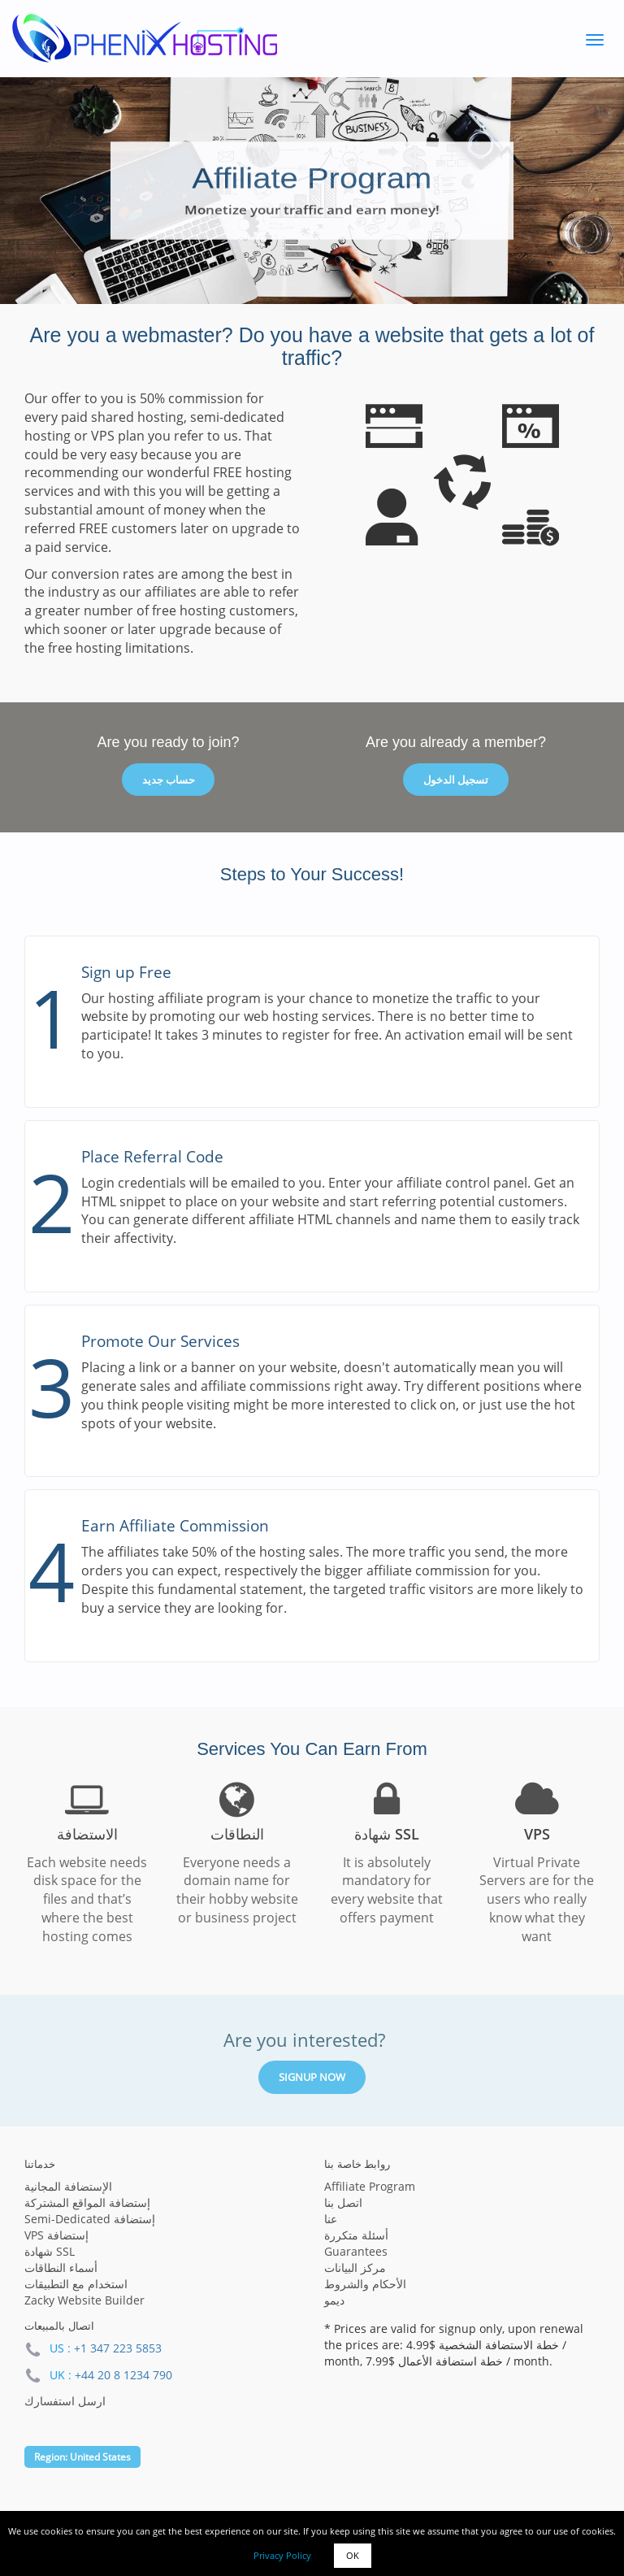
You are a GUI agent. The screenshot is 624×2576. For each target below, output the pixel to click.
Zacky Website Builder (84, 2300)
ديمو (334, 2300)
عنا (330, 2218)
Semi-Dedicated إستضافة (89, 2218)
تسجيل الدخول (455, 779)
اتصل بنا (343, 2202)
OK (352, 2555)
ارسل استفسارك (65, 2401)
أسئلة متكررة (356, 2235)
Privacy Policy (282, 2555)
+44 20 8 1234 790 (123, 2375)
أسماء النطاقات (61, 2267)
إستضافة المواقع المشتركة (87, 2202)
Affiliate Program (369, 2186)
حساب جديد (168, 779)
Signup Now (312, 2077)
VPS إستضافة (56, 2235)
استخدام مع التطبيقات (76, 2283)
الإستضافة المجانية (68, 2186)
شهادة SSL (49, 2251)
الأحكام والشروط (365, 2283)
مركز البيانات (355, 2267)
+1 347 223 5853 (118, 2348)
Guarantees (356, 2251)
